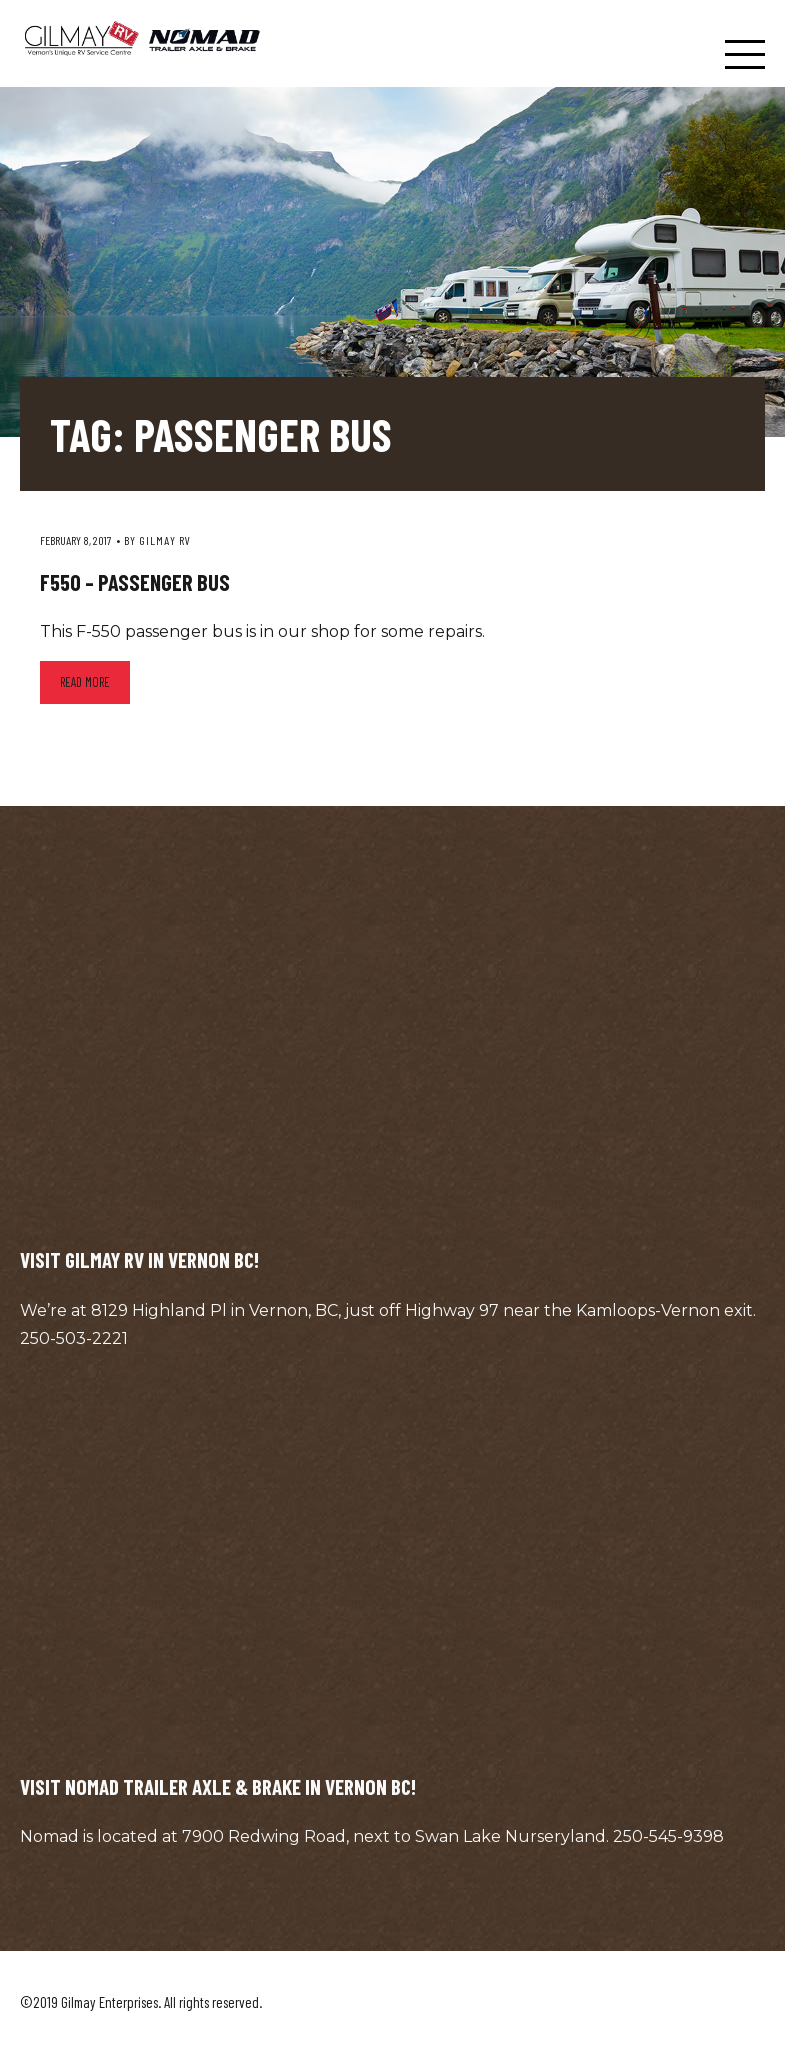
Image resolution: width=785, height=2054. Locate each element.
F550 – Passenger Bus (135, 582)
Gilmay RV (165, 540)
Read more (85, 682)
